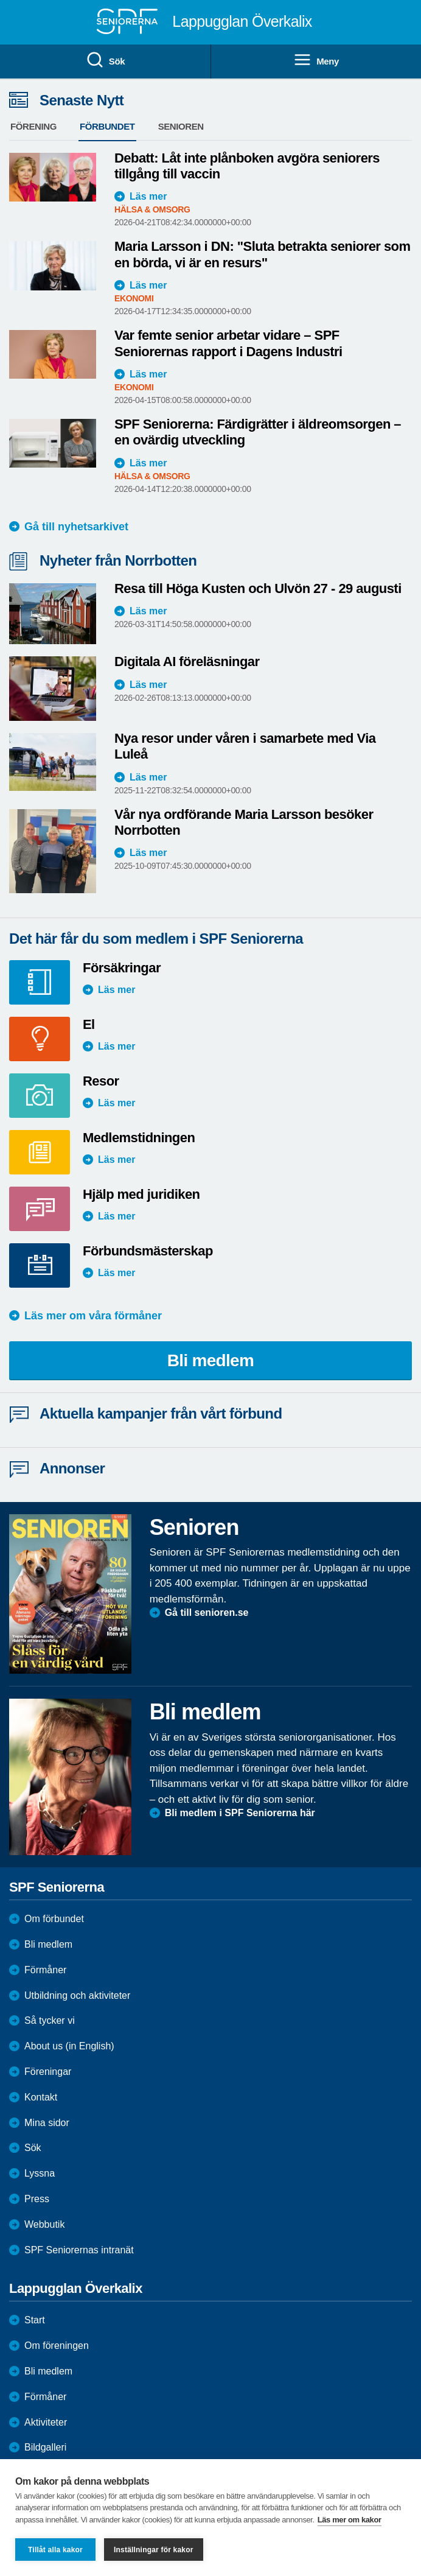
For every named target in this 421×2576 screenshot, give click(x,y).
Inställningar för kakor (153, 2550)
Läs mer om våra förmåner (93, 1316)
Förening (33, 126)
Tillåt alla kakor (55, 2550)
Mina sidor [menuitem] (46, 2123)
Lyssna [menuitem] (39, 2173)
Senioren (181, 126)
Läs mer (148, 196)
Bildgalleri (45, 2447)
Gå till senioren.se (207, 1612)
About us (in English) (69, 2046)
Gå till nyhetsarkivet (76, 527)
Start (34, 2320)
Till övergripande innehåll (0, 0)
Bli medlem (210, 1360)
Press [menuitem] (36, 2199)
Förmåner (45, 1970)
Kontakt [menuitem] (40, 2097)
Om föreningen (56, 2345)
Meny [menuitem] (316, 60)
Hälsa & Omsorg (152, 209)
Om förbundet (54, 1919)
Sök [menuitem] (105, 60)
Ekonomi (133, 298)
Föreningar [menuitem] (47, 2071)
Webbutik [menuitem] (44, 2224)
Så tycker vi (49, 2020)
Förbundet (107, 126)
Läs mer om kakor (349, 2519)
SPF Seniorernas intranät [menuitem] (79, 2250)
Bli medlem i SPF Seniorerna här (240, 1813)
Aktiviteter (45, 2422)
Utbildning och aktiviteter (77, 1995)
